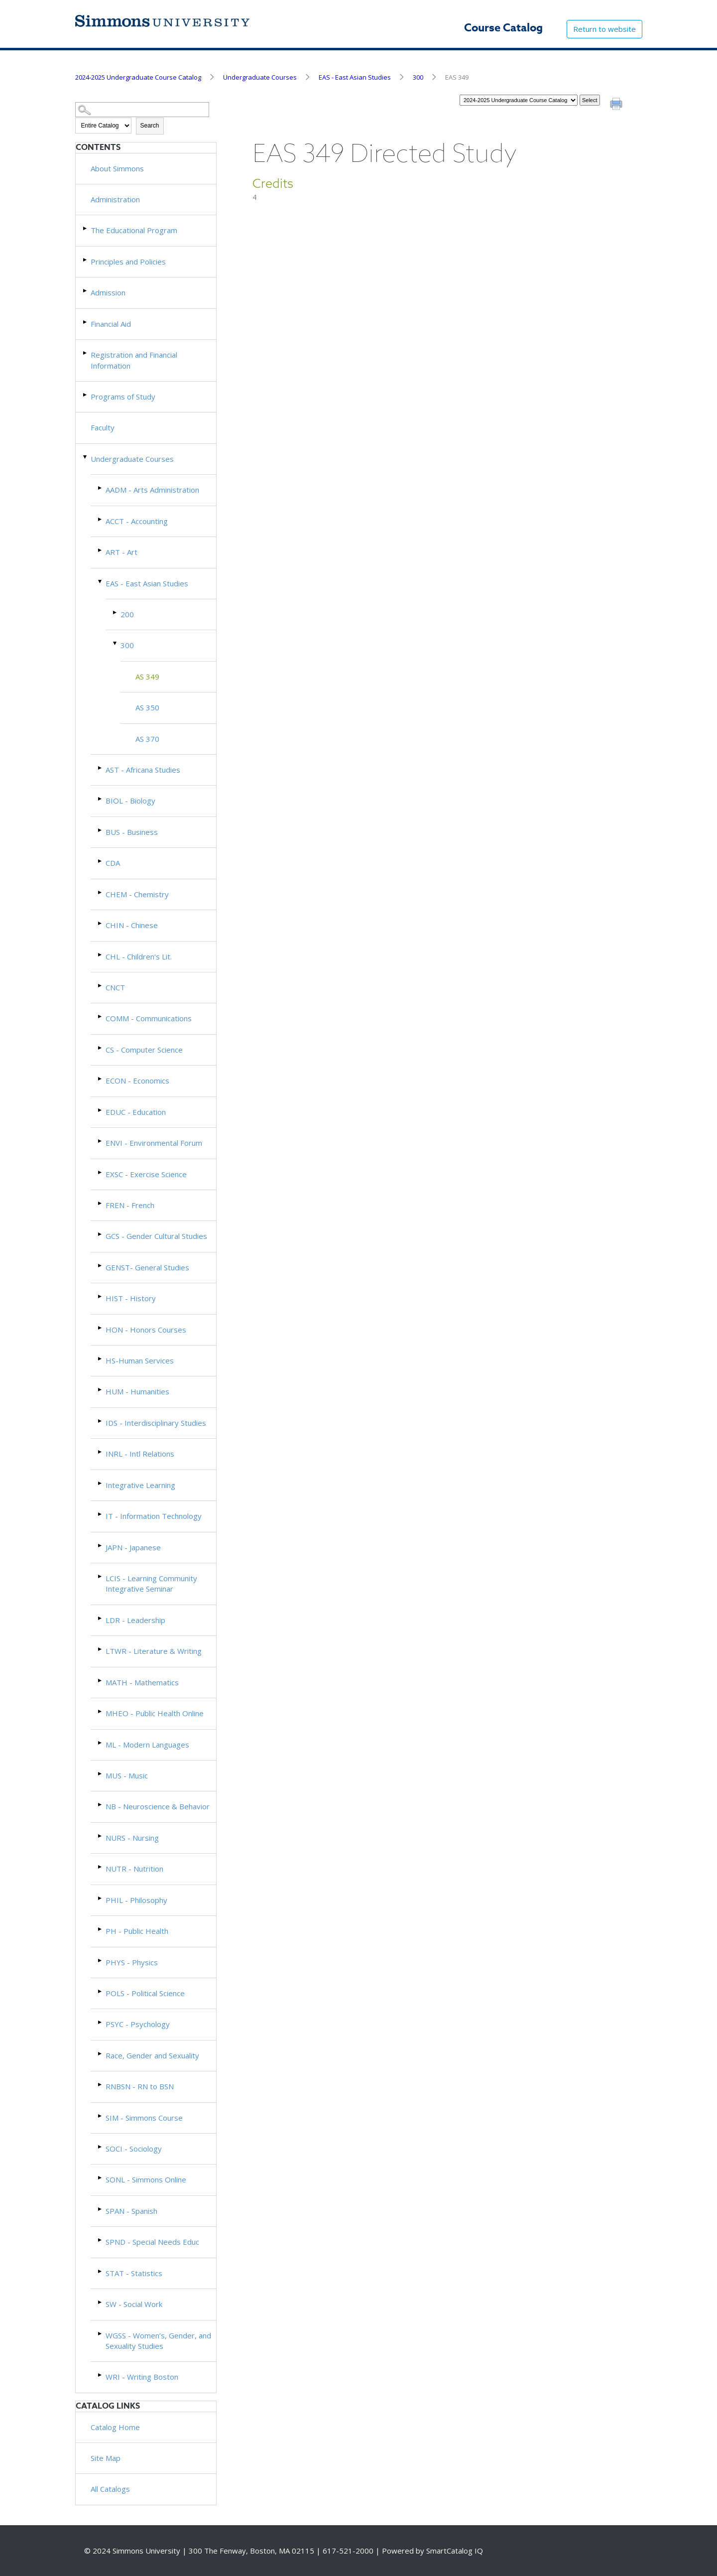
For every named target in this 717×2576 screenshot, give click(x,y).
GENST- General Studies (147, 1267)
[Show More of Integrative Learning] (100, 1483)
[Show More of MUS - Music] (100, 1773)
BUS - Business (132, 832)
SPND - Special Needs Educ (152, 2242)
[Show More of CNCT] (100, 985)
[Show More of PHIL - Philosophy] (100, 1898)
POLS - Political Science (145, 1993)
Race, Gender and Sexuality (152, 2055)
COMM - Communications (149, 1018)
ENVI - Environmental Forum (154, 1143)
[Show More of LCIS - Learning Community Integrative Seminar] (100, 1576)
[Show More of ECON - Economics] (100, 1079)
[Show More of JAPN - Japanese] (100, 1545)
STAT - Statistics (134, 2273)
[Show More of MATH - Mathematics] (100, 1680)
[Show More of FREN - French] (100, 1203)
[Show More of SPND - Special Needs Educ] (100, 2240)
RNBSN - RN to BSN (140, 2086)
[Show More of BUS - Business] (100, 830)
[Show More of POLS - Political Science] (100, 1991)
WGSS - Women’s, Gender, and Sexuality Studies (158, 2340)
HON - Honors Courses (146, 1330)
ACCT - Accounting (137, 521)
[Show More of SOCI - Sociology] (100, 2147)
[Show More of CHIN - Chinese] (100, 923)
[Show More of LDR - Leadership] (100, 1618)
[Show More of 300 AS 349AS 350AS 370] (115, 643)
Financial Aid (111, 324)
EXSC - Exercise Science (146, 1174)
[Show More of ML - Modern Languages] (100, 1743)
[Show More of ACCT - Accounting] (100, 519)
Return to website (604, 29)
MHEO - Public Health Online (155, 1713)
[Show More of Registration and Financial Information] (85, 353)
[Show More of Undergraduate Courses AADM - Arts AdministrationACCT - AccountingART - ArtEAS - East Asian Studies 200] (85, 457)
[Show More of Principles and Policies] (85, 260)
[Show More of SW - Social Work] (100, 2302)
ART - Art (121, 552)
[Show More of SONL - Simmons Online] (100, 2177)
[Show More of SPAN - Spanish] (100, 2209)
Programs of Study (123, 397)
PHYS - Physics (132, 1962)
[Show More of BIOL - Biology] (100, 799)
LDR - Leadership (135, 1620)
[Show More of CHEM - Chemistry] (100, 892)
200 (127, 614)
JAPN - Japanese (133, 1547)
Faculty (103, 427)
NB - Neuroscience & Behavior (158, 1806)
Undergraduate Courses (260, 77)
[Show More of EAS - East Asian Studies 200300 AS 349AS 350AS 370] (100, 581)
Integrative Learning (140, 1485)
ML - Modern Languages (147, 1745)
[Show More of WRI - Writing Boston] (100, 2375)
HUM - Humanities (137, 1391)
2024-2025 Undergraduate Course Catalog (138, 77)
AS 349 (147, 676)
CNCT (115, 987)
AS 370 (147, 739)
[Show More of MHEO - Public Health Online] (100, 1711)
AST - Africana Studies (143, 770)
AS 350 (147, 707)
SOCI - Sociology (134, 2149)
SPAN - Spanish (131, 2211)
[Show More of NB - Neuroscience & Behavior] (100, 1804)
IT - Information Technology (154, 1516)
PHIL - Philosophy (136, 1900)
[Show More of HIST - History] (100, 1296)
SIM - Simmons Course (144, 2118)
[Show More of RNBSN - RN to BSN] (100, 2084)
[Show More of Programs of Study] (85, 395)
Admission (108, 292)
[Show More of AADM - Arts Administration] (100, 488)
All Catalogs (110, 2489)
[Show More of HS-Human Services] (100, 1359)
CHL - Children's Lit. (139, 956)
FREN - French (130, 1205)
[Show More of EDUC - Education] (100, 1110)
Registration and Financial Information (134, 360)
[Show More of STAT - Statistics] (100, 2271)
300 (418, 77)
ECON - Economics (137, 1080)
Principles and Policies (128, 262)
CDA (113, 863)
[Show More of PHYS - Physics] (100, 1960)
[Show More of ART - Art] (100, 550)
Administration (115, 199)
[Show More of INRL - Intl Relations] (100, 1452)
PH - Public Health (137, 1931)
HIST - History (131, 1298)
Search (149, 125)
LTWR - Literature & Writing (154, 1651)
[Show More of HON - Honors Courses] (100, 1328)
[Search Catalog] (142, 110)
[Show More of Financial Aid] (85, 322)
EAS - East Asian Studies (355, 77)
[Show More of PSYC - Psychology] (100, 2022)
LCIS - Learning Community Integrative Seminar (151, 1583)
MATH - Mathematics (142, 1682)
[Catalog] (519, 100)
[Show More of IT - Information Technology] (100, 1514)
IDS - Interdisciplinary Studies (156, 1423)
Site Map (105, 2458)
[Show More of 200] (115, 612)
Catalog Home (115, 2427)
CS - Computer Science (144, 1050)
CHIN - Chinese (132, 925)
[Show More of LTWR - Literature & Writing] (100, 1649)
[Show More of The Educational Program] (85, 228)
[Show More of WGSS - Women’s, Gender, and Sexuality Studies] (100, 2333)
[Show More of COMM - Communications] (100, 1016)
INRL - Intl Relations (140, 1454)
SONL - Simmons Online (146, 2179)
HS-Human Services (140, 1360)
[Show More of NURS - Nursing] (100, 1836)
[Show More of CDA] (100, 861)
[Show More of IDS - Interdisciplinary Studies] (100, 1421)
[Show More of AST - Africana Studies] (100, 768)
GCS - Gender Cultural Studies (156, 1236)
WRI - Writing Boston (142, 2377)
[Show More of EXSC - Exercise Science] (100, 1172)
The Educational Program (134, 230)
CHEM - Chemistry (137, 894)
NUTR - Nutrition (134, 1869)
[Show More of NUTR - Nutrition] (100, 1867)
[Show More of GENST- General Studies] (100, 1265)
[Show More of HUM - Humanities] (100, 1389)
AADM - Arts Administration (152, 490)
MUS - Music (127, 1775)
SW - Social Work (134, 2304)
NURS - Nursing (132, 1838)
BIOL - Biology (130, 801)
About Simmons (117, 168)
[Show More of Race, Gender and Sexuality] (100, 2053)
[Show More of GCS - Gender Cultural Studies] (100, 1234)
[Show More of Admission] (85, 290)
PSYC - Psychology (138, 2024)
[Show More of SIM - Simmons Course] (100, 2116)
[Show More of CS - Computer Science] (100, 1048)
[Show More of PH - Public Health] (100, 1929)
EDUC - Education (136, 1112)
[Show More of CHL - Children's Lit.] (100, 954)
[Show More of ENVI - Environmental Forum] (100, 1141)
